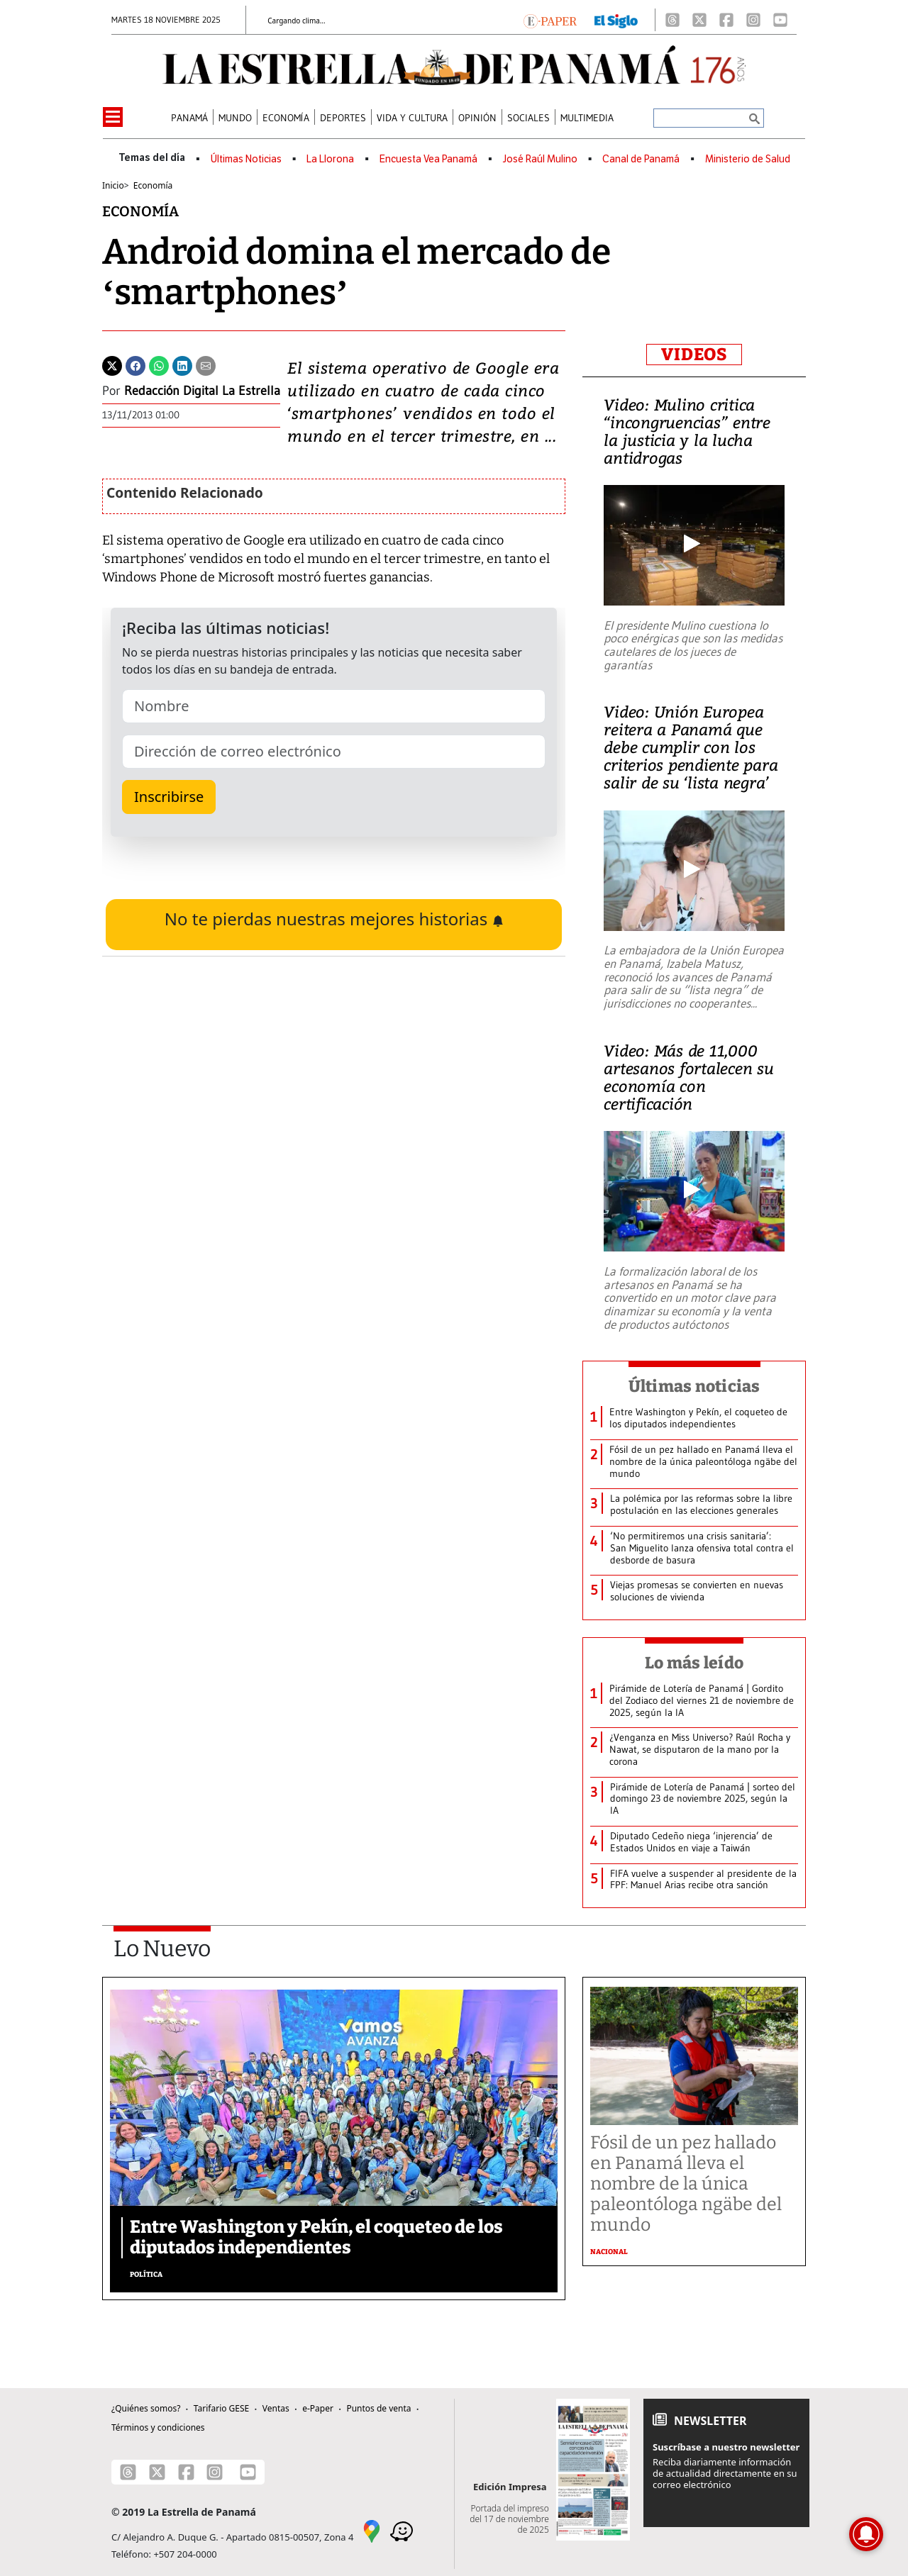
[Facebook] (726, 20)
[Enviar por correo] (206, 364)
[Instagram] (753, 20)
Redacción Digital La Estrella (202, 390)
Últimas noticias (694, 1386)
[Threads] (672, 20)
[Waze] (401, 2530)
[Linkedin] (182, 364)
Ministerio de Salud (747, 159)
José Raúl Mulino (540, 159)
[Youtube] (780, 20)
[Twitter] (112, 364)
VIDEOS (694, 354)
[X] (699, 20)
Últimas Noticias (246, 159)
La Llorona (330, 159)
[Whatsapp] (159, 364)
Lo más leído (694, 1663)
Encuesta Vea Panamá (428, 159)
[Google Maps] (371, 2530)
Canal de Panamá (641, 159)
